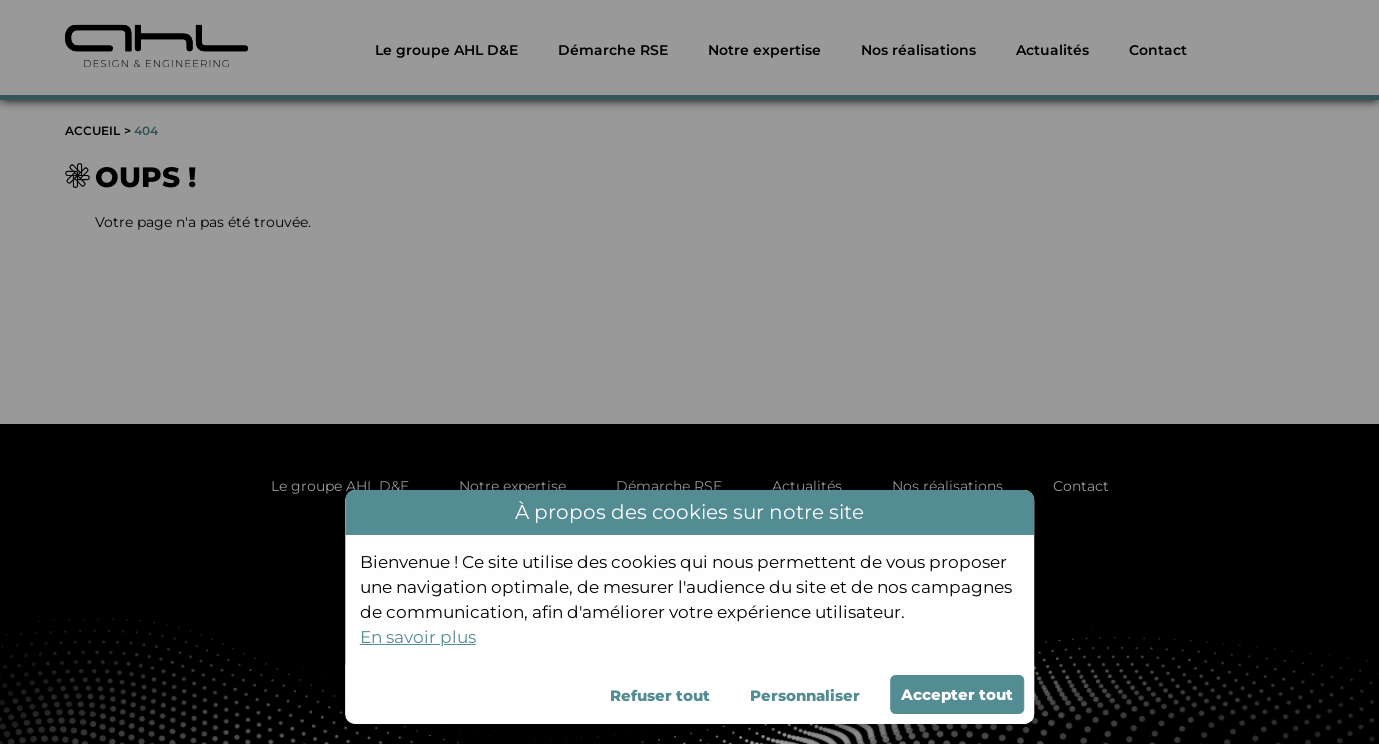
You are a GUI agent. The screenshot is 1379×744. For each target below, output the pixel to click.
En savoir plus (418, 637)
